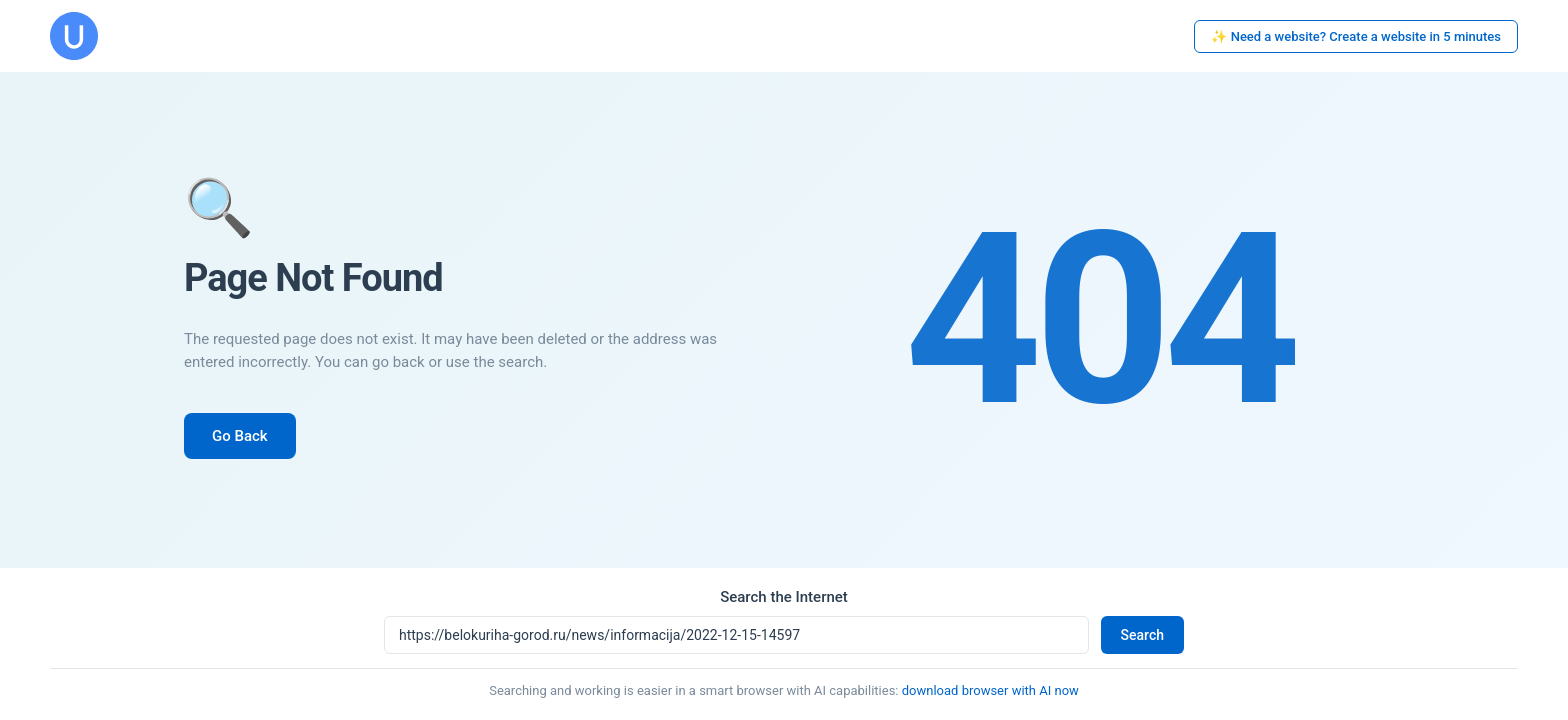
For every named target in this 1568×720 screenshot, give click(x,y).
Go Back (240, 436)
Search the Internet (784, 597)
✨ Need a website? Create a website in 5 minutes (1356, 36)
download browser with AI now (990, 690)
